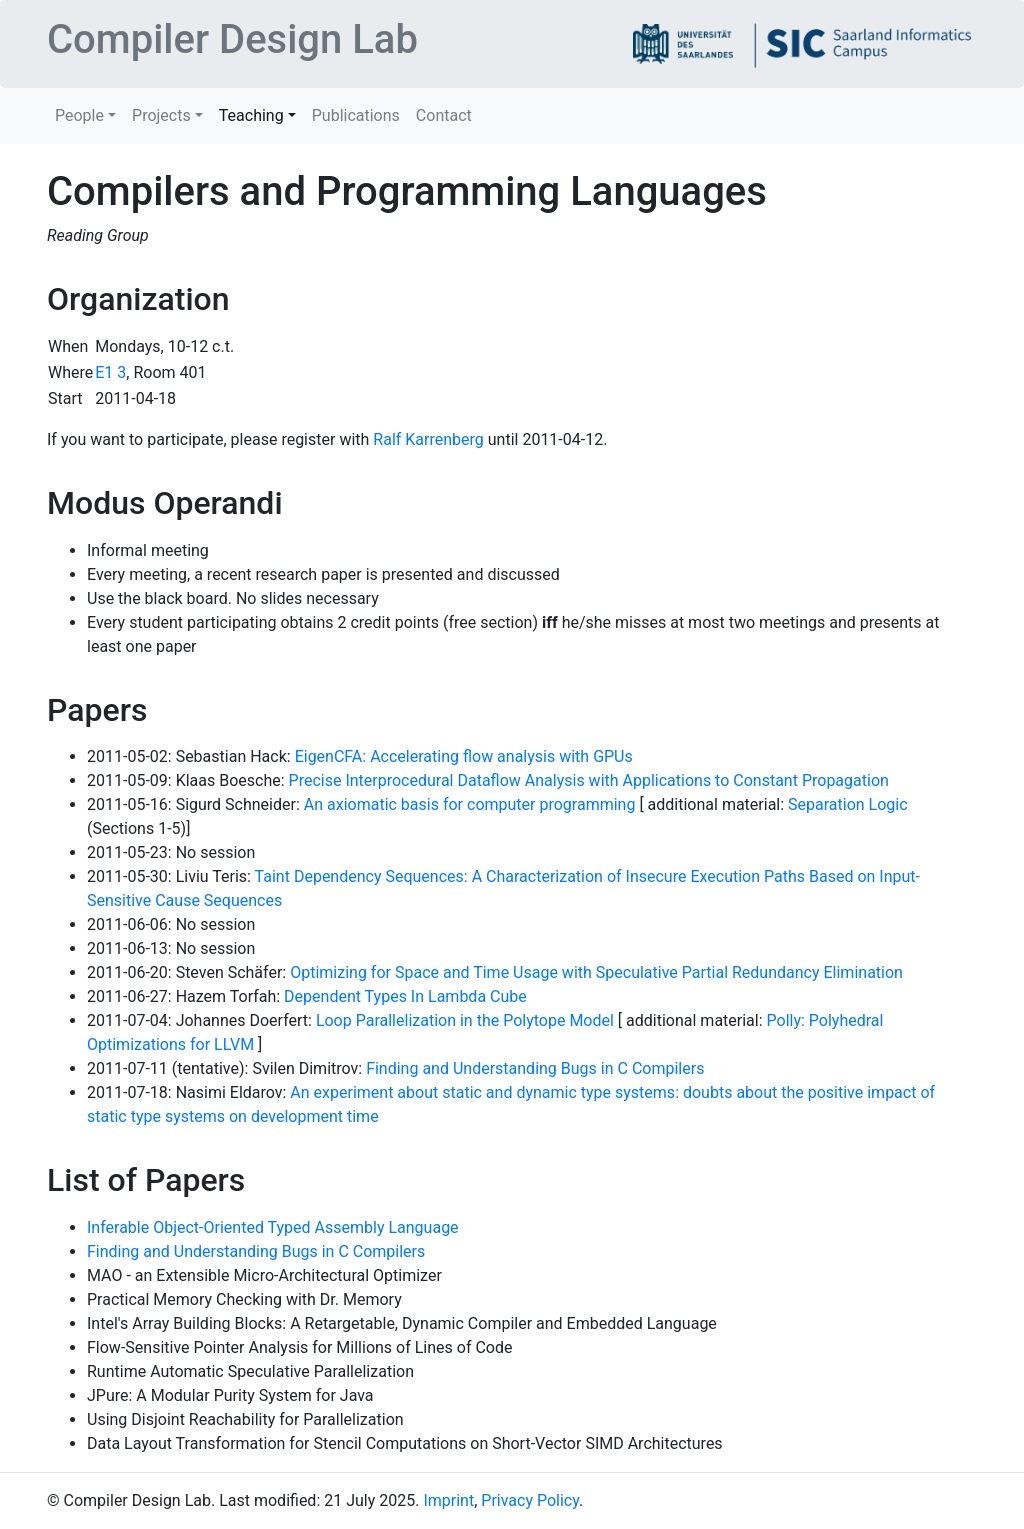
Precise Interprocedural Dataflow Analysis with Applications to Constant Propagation (589, 780)
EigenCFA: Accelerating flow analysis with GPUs (464, 756)
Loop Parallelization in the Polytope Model (465, 1020)
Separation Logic (848, 804)
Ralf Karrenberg (428, 439)
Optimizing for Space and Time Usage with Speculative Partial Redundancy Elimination (596, 972)
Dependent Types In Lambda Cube (405, 996)
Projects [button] (161, 115)
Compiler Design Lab (232, 39)
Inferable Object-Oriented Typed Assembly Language (273, 1227)
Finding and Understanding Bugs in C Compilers (535, 1068)
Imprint (448, 1500)
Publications (356, 115)
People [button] (79, 115)
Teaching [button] (251, 115)
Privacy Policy (530, 1500)
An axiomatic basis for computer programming (470, 804)
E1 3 (110, 372)
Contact (444, 115)
